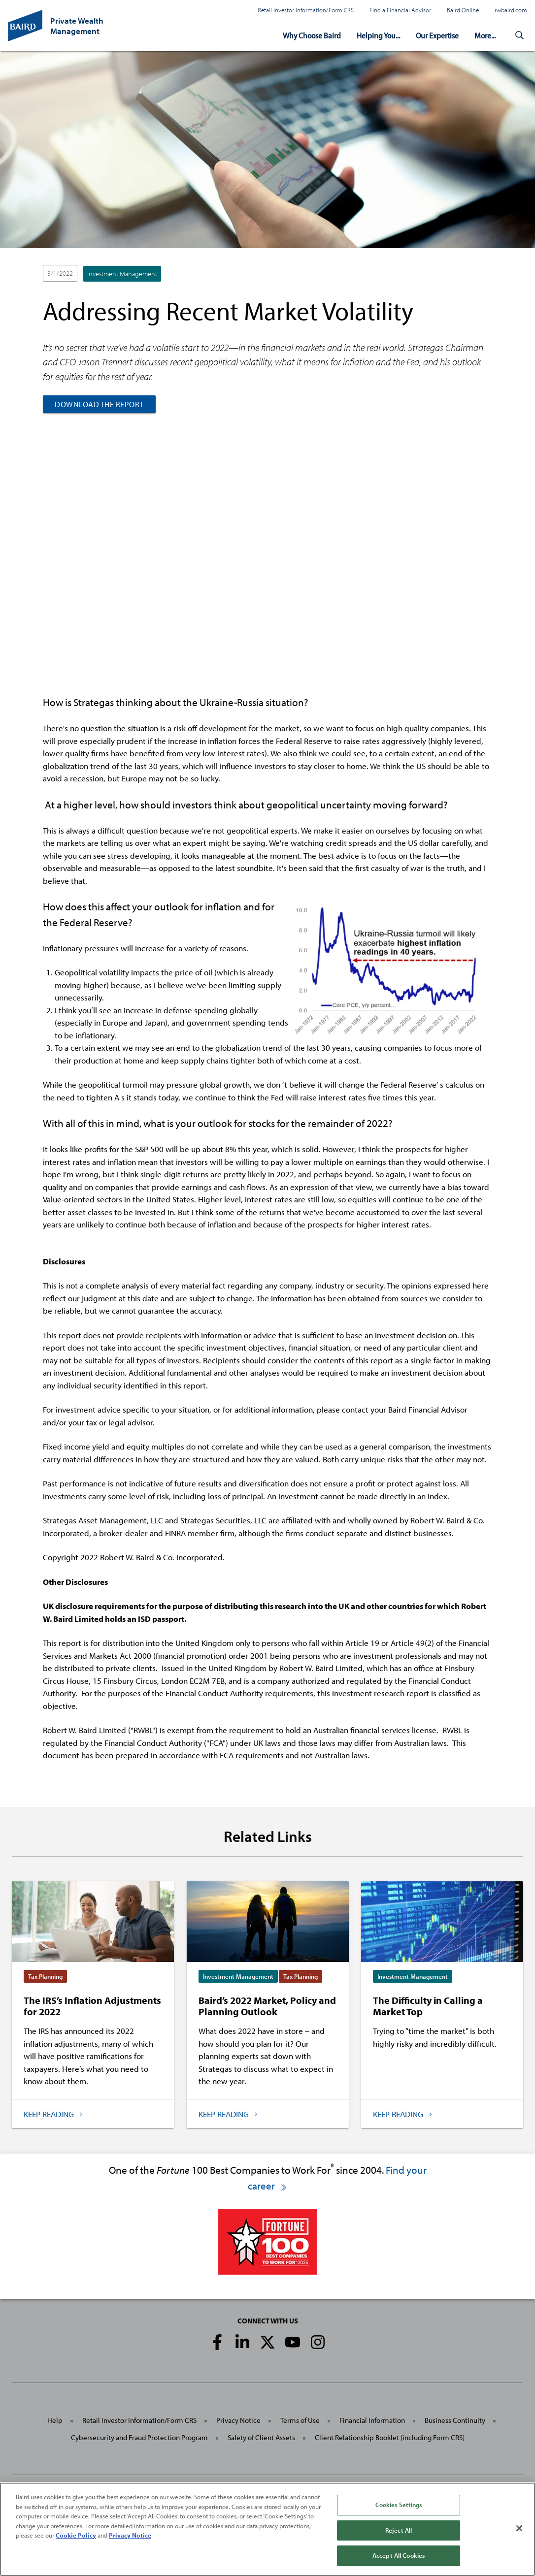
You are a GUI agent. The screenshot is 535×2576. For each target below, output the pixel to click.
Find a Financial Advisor (400, 10)
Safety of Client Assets (261, 2437)
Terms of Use (300, 2420)
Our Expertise (437, 35)
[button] (519, 35)
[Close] (519, 2528)
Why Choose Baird (312, 35)
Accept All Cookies (398, 2555)
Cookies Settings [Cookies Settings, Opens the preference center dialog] (398, 2505)
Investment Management (122, 273)
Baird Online (463, 10)
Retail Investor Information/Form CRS (306, 10)
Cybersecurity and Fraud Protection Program (139, 2437)
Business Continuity (455, 2420)
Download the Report (99, 404)
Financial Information (372, 2420)
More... (485, 35)
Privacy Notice (238, 2420)
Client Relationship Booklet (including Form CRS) (390, 2437)
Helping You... (378, 35)
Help (55, 2420)
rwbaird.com (511, 10)
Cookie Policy (76, 2535)
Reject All (398, 2530)
